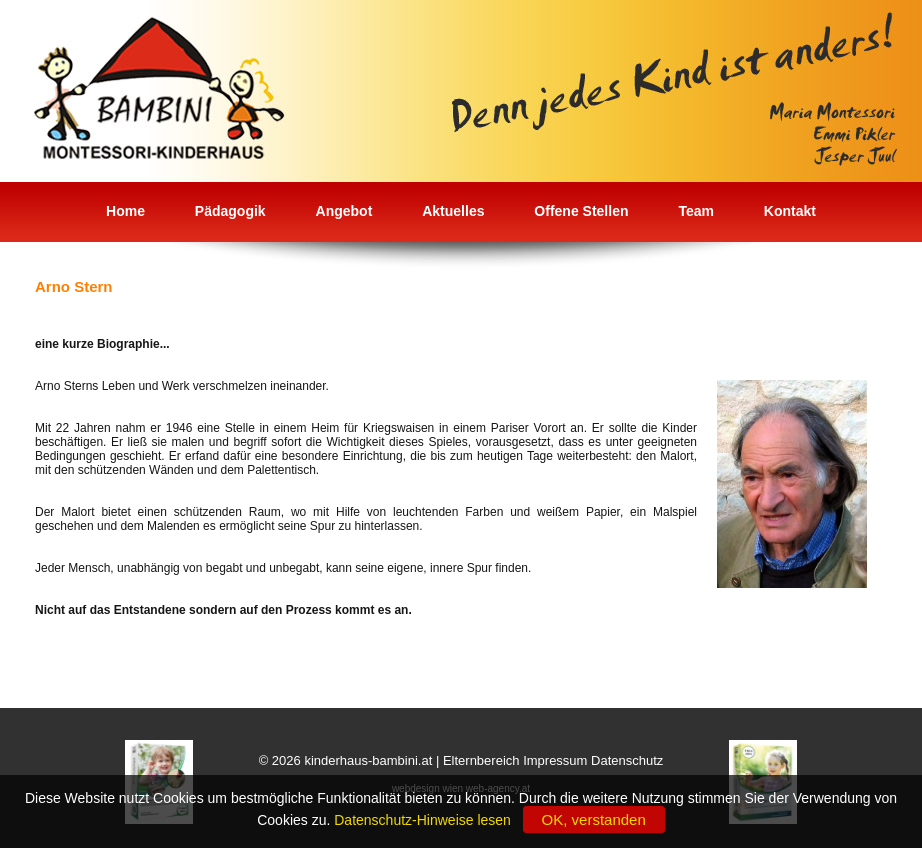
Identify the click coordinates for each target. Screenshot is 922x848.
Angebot (344, 211)
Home (125, 211)
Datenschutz (627, 760)
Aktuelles (453, 211)
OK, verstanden (594, 819)
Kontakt (790, 211)
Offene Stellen (581, 211)
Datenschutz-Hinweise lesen (426, 820)
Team (696, 211)
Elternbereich (481, 760)
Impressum (555, 760)
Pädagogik (230, 211)
